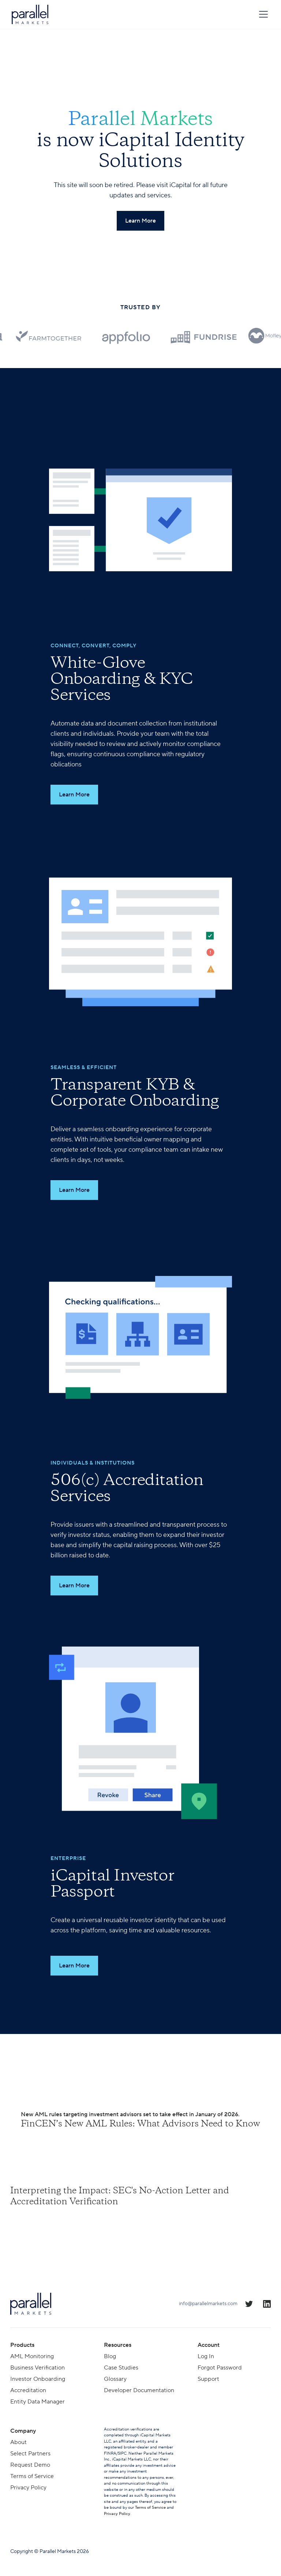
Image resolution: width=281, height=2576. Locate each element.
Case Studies (121, 2367)
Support (208, 2379)
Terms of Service (32, 2476)
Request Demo (30, 2465)
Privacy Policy (28, 2487)
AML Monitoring (32, 2356)
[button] (262, 14)
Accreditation (28, 2390)
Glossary (115, 2379)
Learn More (74, 794)
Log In (206, 2356)
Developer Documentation (139, 2390)
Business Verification (37, 2367)
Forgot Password (220, 2367)
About (18, 2442)
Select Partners (30, 2453)
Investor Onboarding (37, 2379)
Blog (110, 2356)
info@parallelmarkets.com (208, 2303)
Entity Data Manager (37, 2401)
